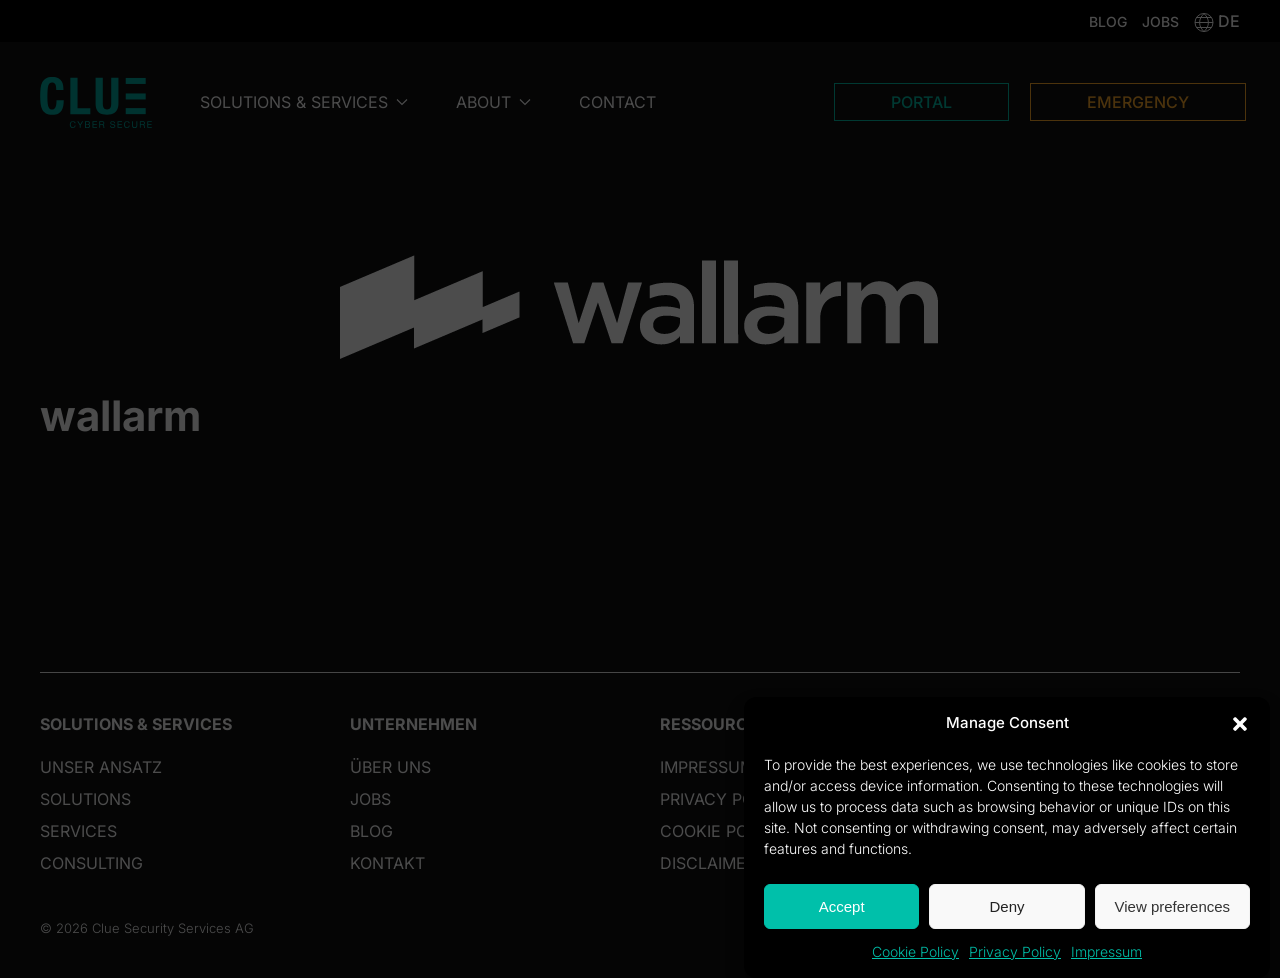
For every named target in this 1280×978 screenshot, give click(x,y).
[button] (1240, 723)
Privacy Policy (1015, 951)
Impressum (1106, 951)
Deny (1006, 906)
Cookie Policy (915, 951)
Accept (842, 906)
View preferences (1173, 906)
